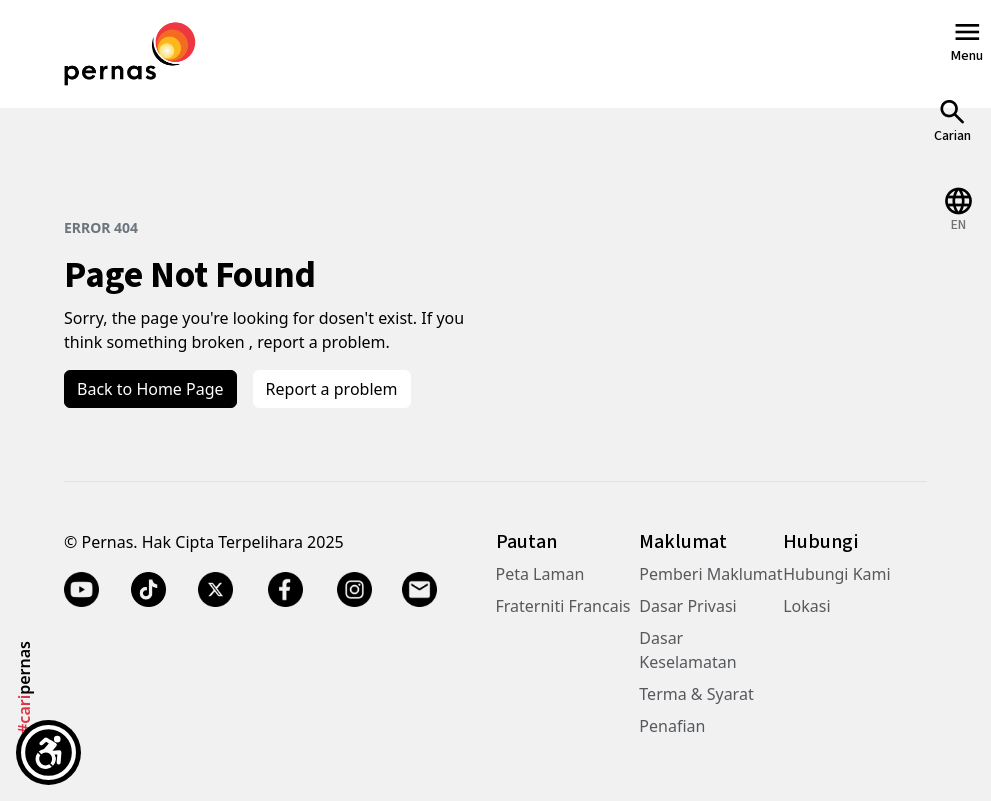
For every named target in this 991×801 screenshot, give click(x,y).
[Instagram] (354, 590)
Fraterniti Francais (563, 606)
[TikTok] (148, 590)
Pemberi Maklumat (710, 574)
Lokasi (806, 606)
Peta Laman (540, 574)
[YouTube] (81, 590)
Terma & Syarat (696, 694)
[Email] (421, 590)
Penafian (672, 726)
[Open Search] (952, 120)
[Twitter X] (215, 590)
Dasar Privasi (687, 606)
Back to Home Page (150, 389)
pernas (24, 687)
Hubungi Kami (836, 574)
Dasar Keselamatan (687, 650)
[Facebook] (285, 590)
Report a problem (332, 389)
